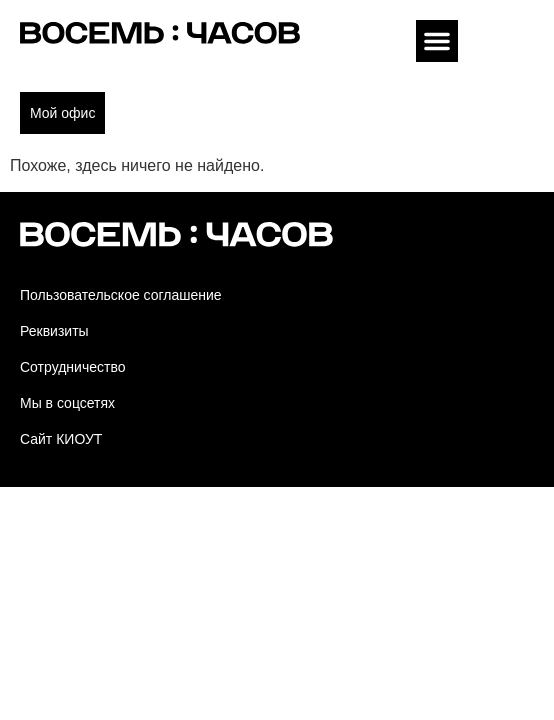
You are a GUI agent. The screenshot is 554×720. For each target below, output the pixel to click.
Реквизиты (54, 331)
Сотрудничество (72, 367)
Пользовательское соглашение (121, 295)
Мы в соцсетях (67, 403)
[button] (437, 41)
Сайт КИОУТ (61, 439)
